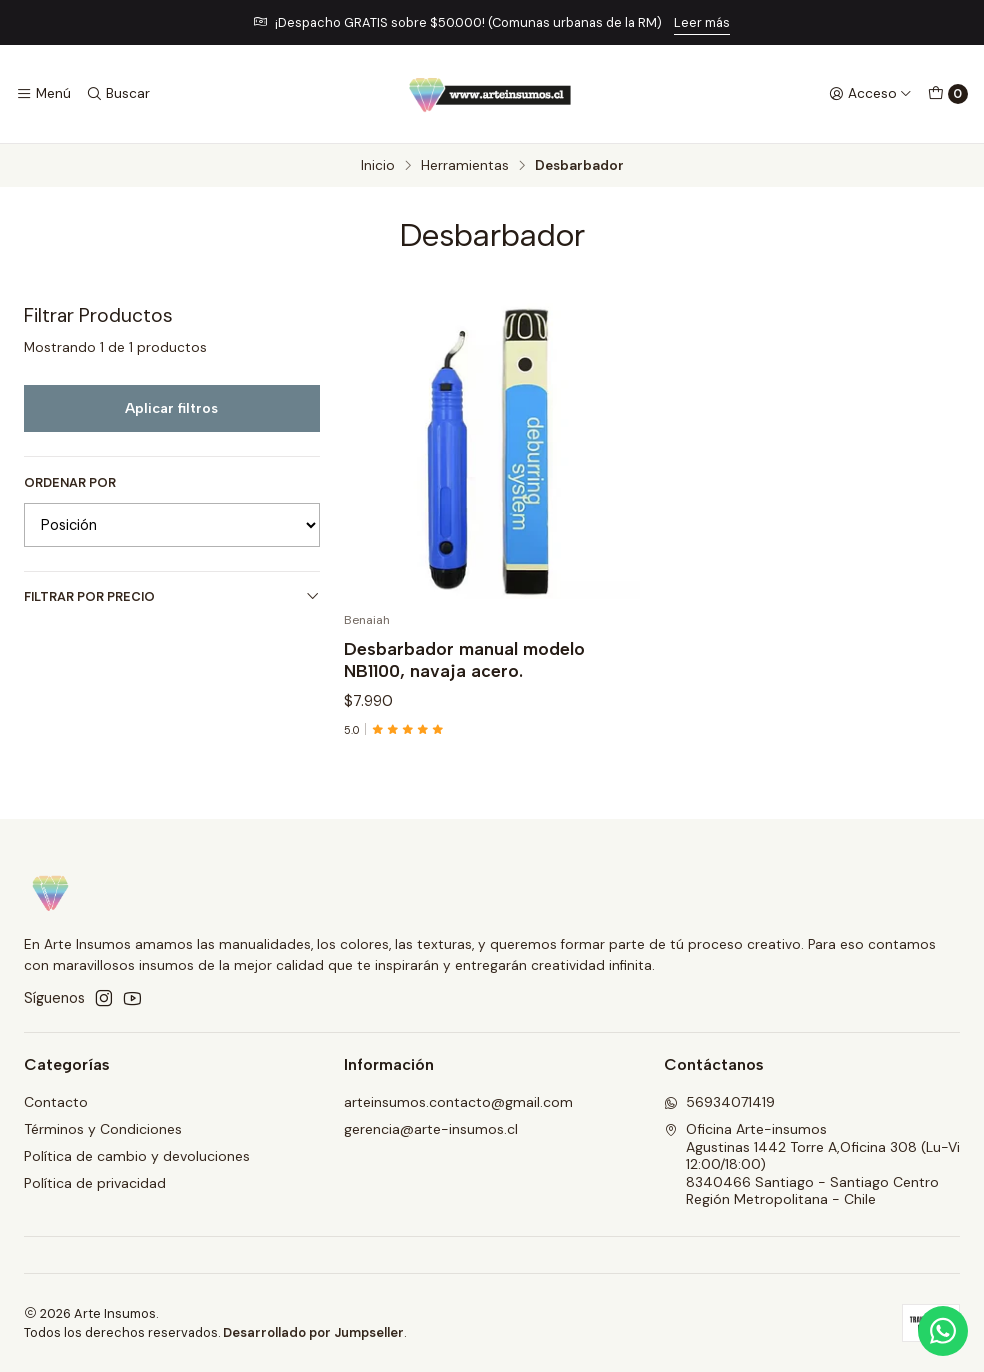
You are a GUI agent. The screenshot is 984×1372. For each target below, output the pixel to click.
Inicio (378, 166)
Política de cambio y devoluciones (137, 1156)
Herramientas (465, 166)
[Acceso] (870, 94)
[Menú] (43, 94)
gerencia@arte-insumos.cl (431, 1129)
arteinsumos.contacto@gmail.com (458, 1102)
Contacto (56, 1102)
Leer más (702, 22)
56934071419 (719, 1102)
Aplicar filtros (171, 408)
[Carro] (948, 94)
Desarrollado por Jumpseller (313, 1332)
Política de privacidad (95, 1183)
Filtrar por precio (172, 596)
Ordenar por (70, 483)
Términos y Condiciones (103, 1129)
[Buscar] (117, 94)
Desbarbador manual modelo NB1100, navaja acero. (464, 659)
